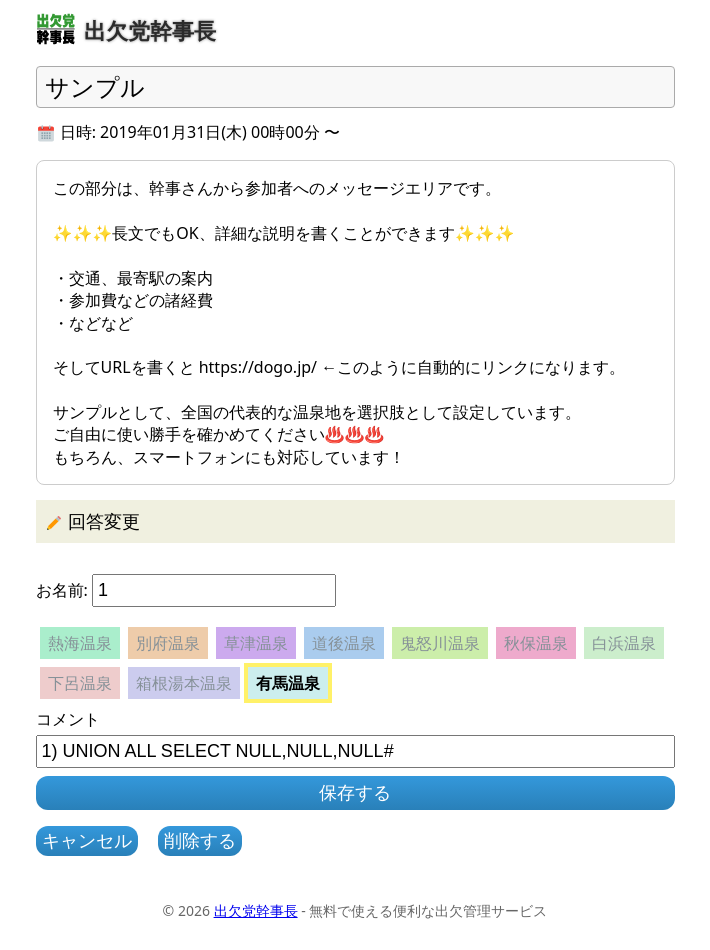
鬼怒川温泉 (440, 643)
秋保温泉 (536, 643)
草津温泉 (256, 643)
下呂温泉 (80, 683)
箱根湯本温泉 (184, 683)
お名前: (62, 590)
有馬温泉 (288, 683)
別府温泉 (168, 643)
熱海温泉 (80, 643)
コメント (68, 719)
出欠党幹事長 (256, 910)
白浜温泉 (624, 643)
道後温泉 (344, 643)
